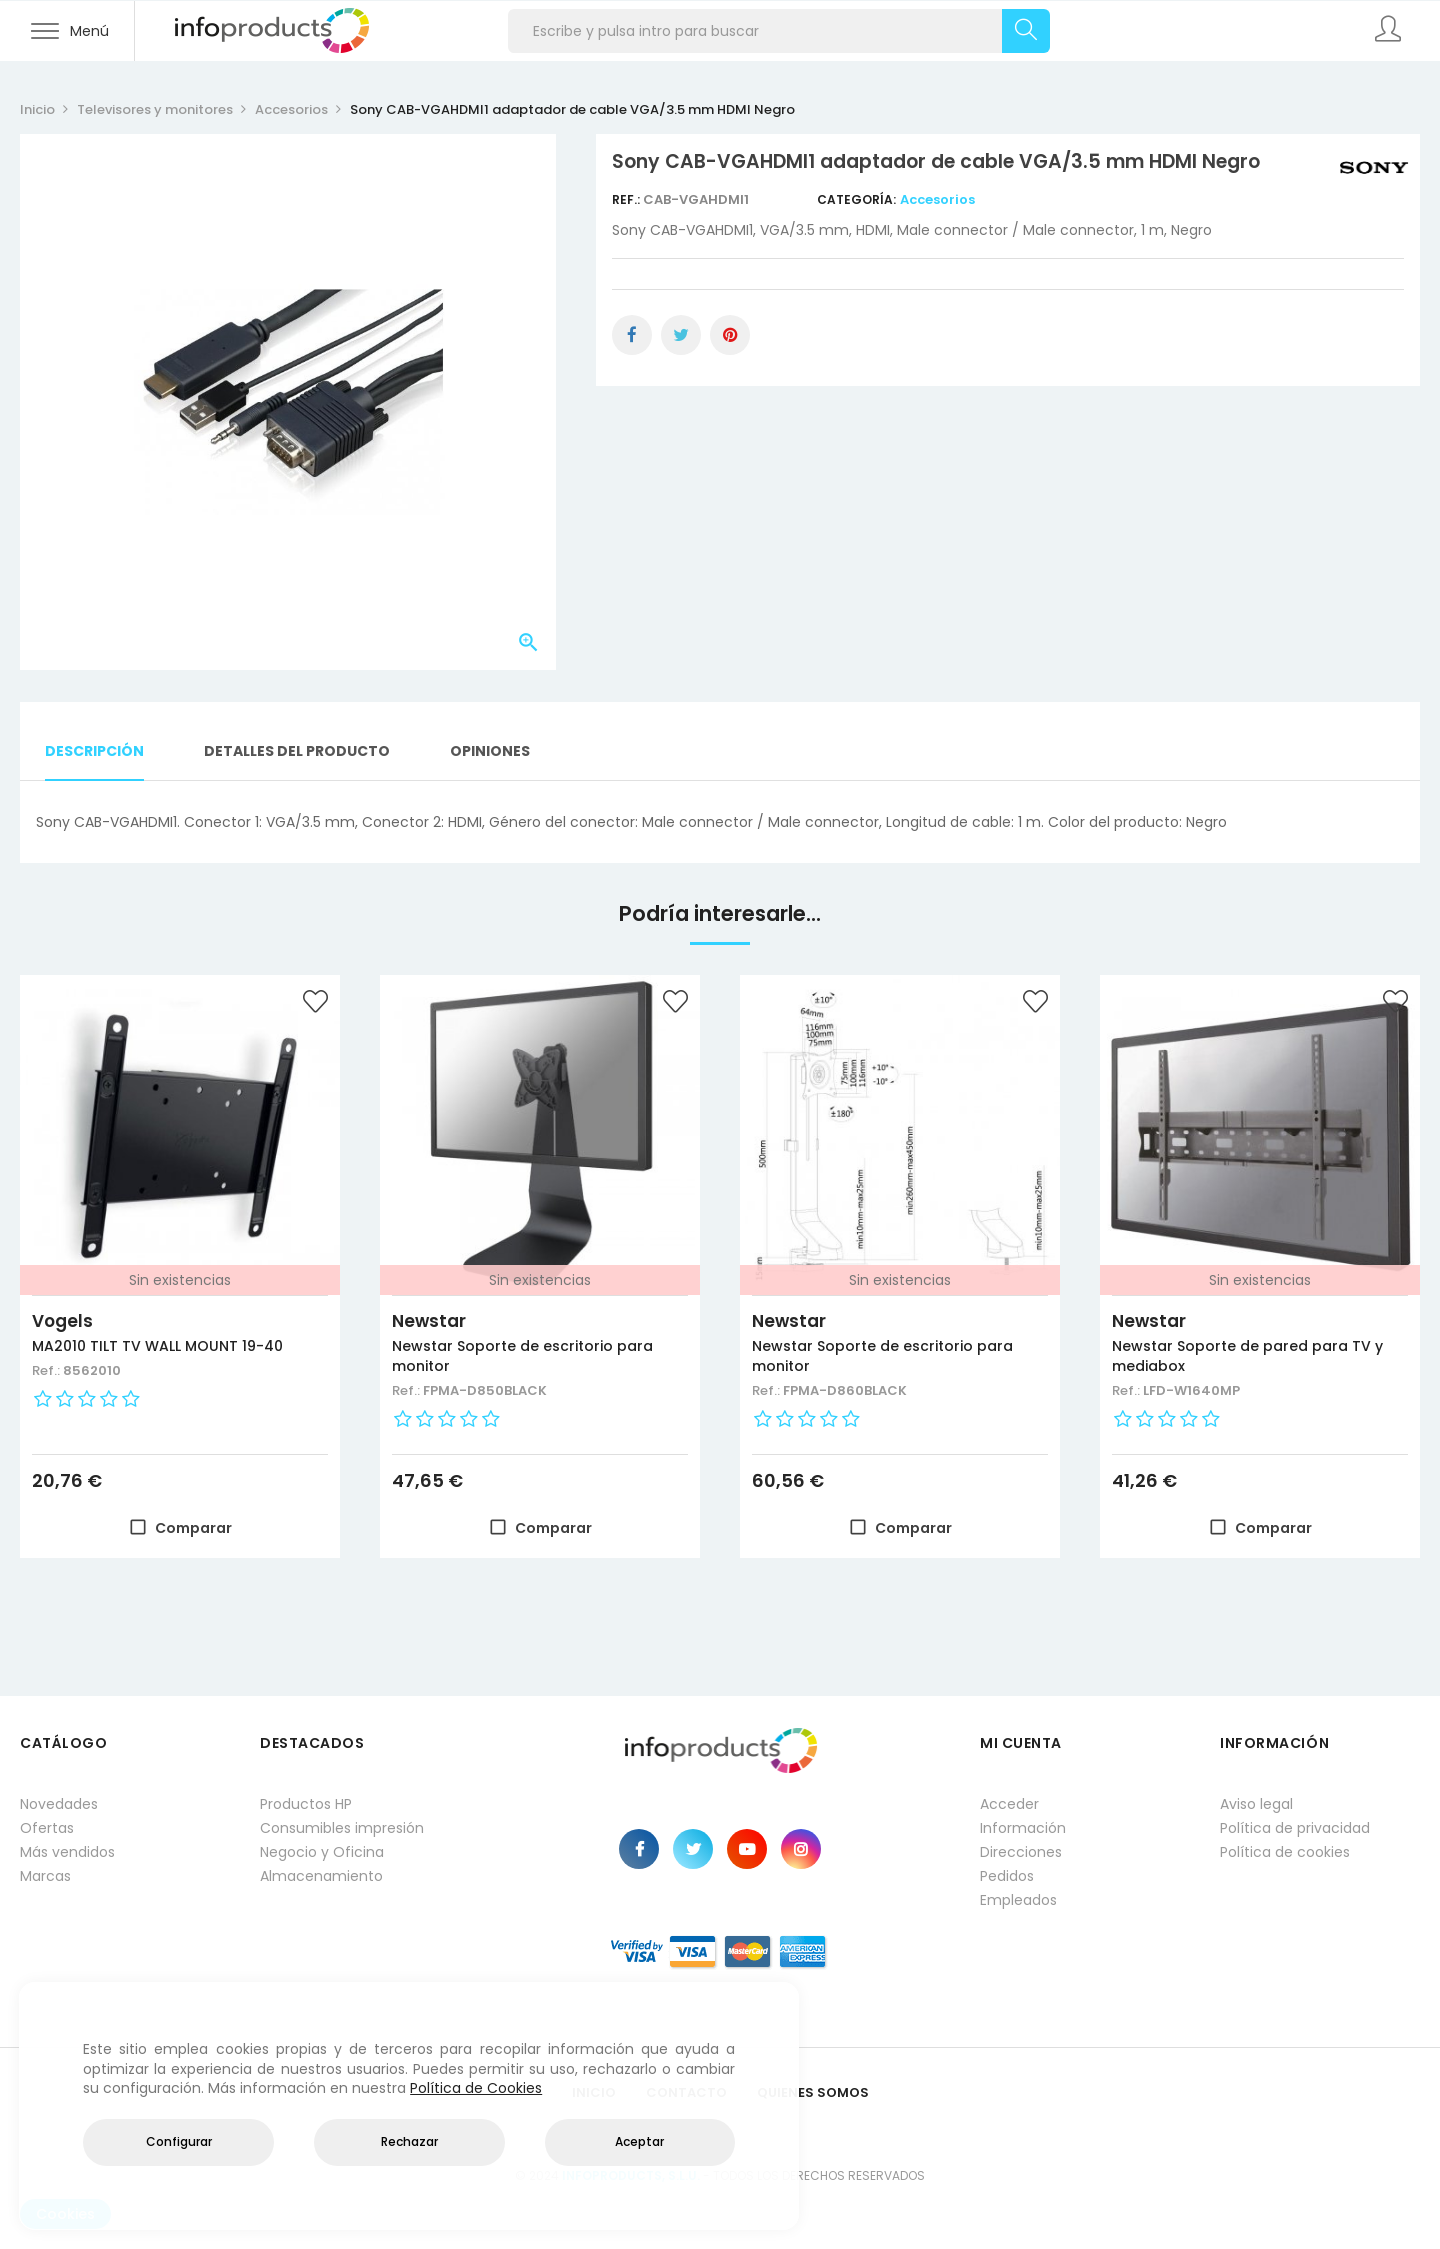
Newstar (429, 1321)
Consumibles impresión (342, 1828)
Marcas (45, 1876)
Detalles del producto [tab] (297, 751)
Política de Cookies (476, 2088)
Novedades (59, 1804)
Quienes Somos (813, 2092)
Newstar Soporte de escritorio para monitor (522, 1356)
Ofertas (47, 1828)
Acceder (1009, 1804)
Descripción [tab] (94, 751)
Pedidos (1007, 1876)
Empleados (1018, 1900)
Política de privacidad (1295, 1828)
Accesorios (937, 199)
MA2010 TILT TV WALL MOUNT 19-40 (157, 1346)
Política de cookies (1285, 1852)
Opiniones (490, 751)
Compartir (632, 335)
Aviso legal (1256, 1804)
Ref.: (627, 199)
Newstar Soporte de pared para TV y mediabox (1247, 1356)
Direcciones (1021, 1852)
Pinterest (730, 335)
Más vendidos (67, 1852)
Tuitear (681, 335)
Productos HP (306, 1804)
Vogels (62, 1321)
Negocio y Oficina (322, 1852)
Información (1023, 1828)
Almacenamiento (321, 1876)
